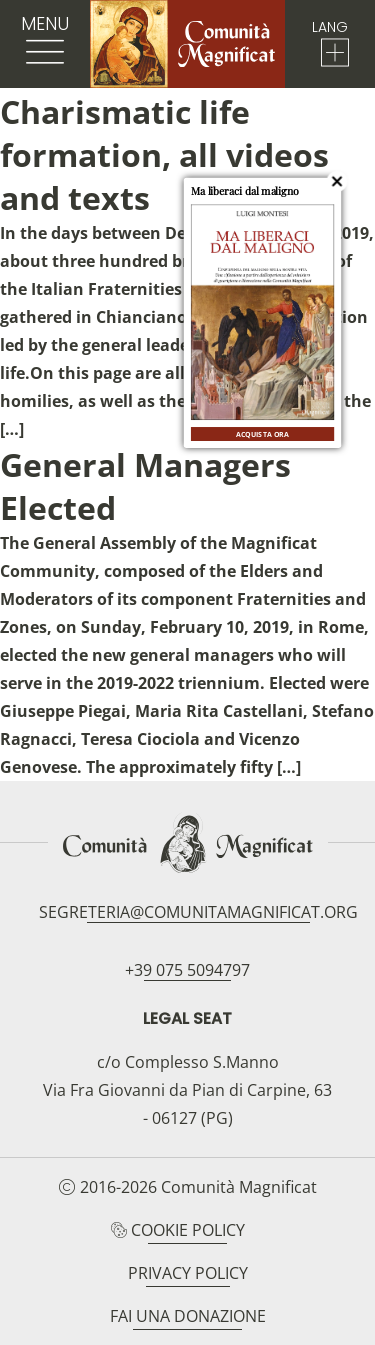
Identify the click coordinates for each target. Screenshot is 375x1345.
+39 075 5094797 (187, 970)
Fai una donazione (188, 1316)
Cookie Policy (188, 1230)
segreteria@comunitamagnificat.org (198, 912)
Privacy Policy (188, 1273)
